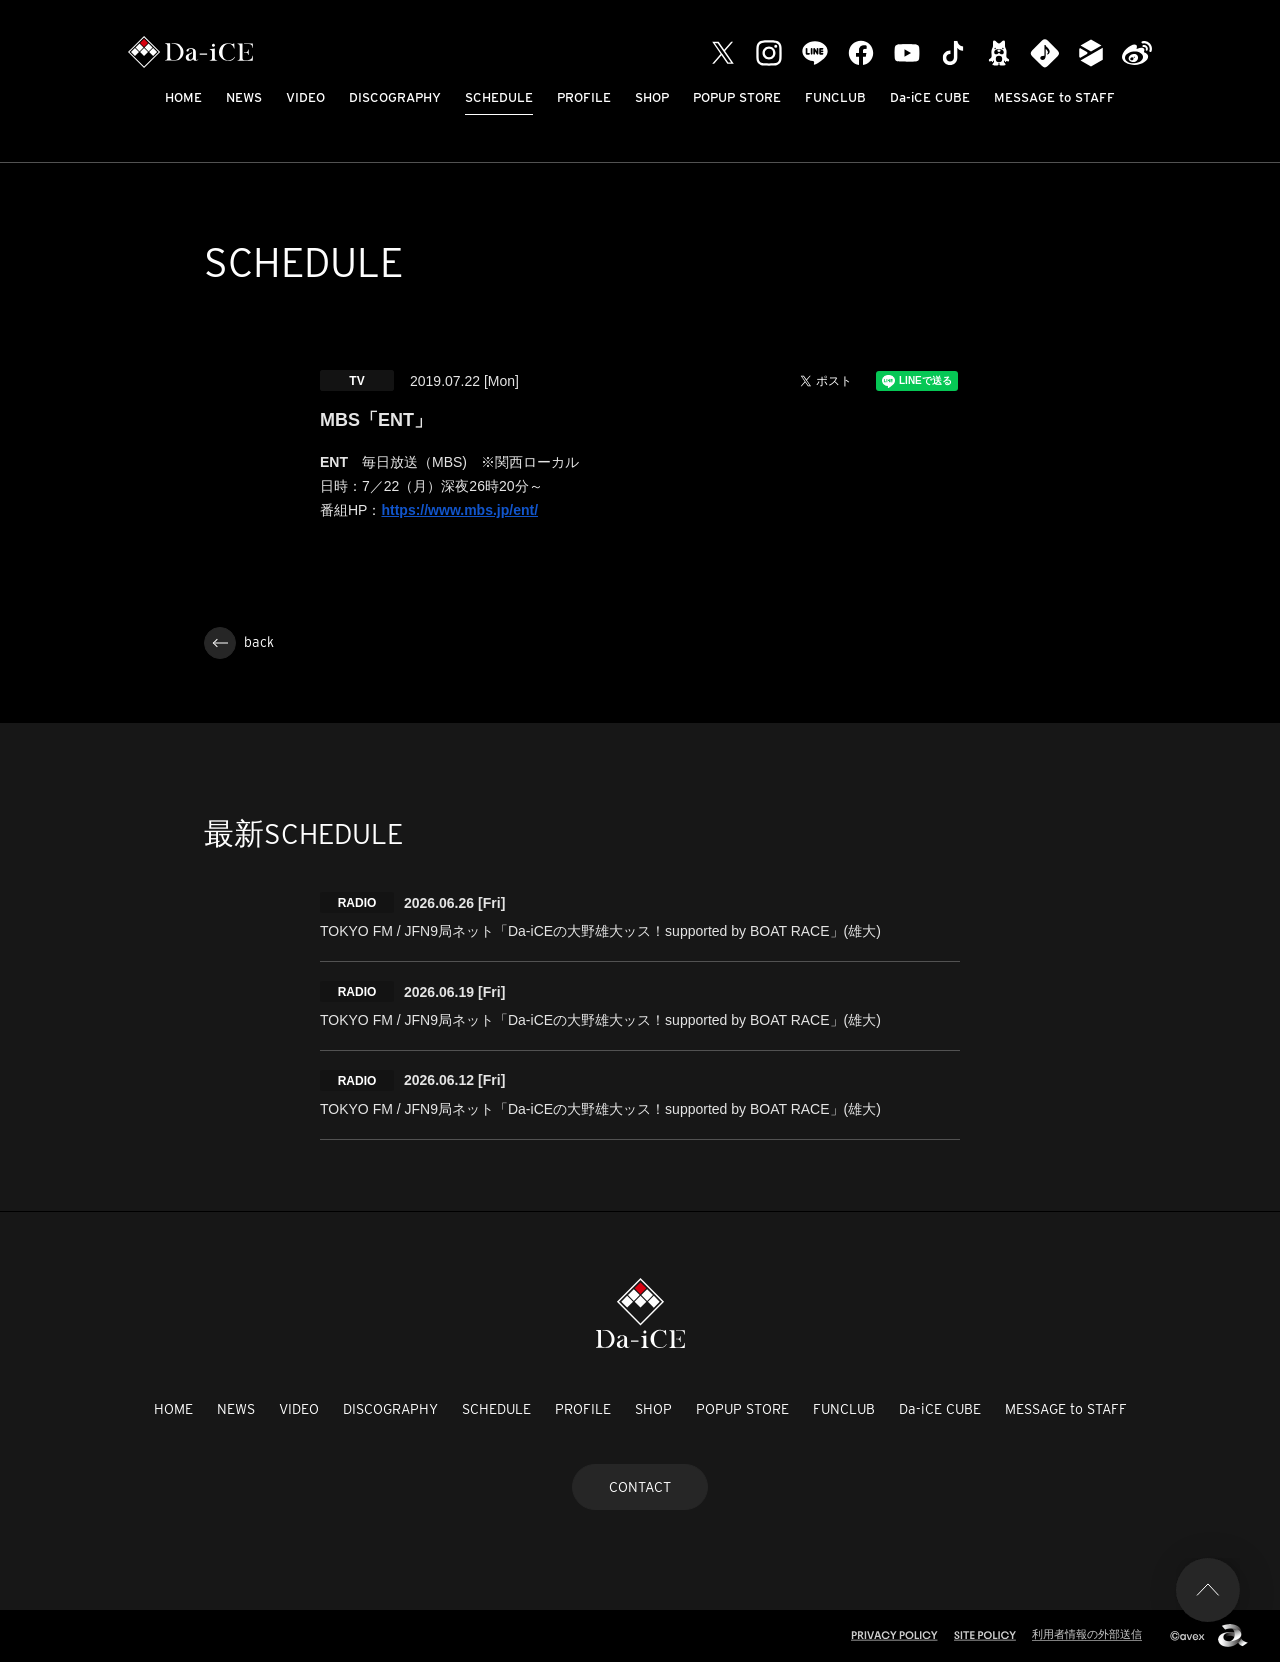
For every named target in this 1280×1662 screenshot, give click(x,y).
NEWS (244, 97)
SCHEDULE (499, 97)
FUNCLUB (835, 97)
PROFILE (584, 97)
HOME (183, 97)
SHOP (652, 97)
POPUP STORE (737, 97)
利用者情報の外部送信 (1087, 1634)
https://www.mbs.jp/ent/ (459, 510)
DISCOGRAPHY (395, 97)
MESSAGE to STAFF (1054, 97)
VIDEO (305, 97)
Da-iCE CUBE (930, 97)
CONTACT (640, 1487)
